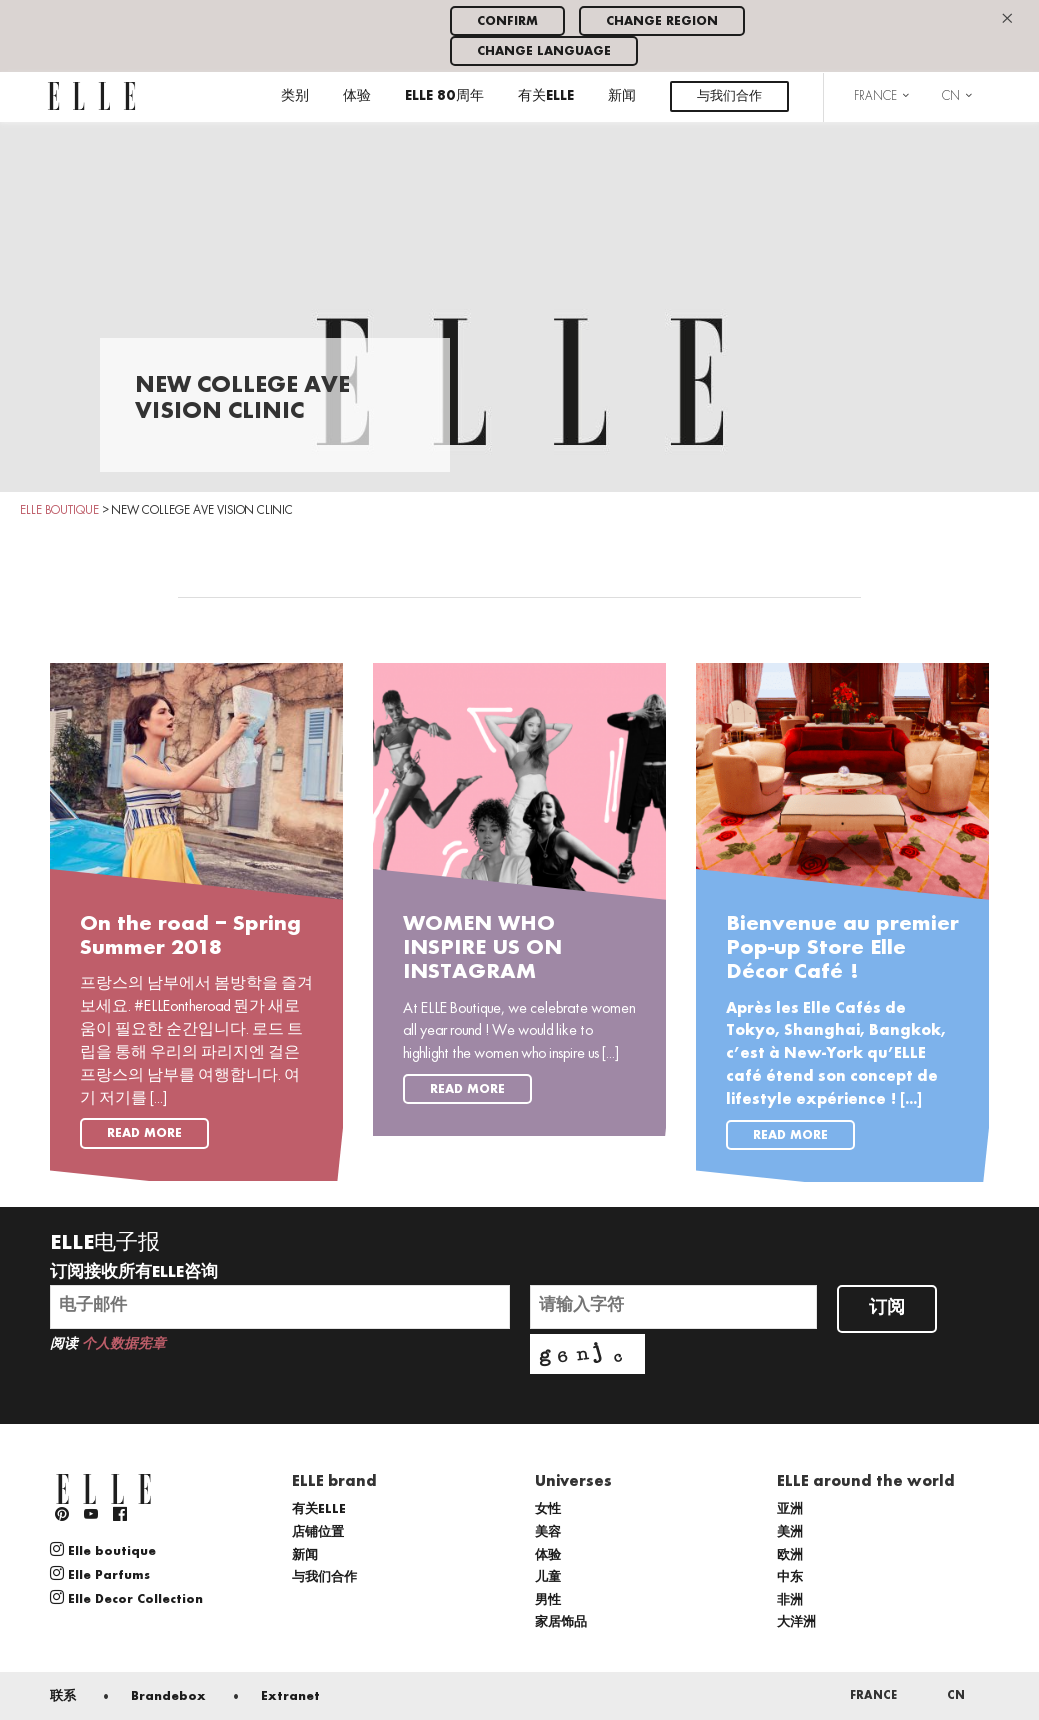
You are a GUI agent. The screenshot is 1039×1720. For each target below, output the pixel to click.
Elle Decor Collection (126, 1598)
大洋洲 (796, 1622)
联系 (63, 1696)
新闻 (622, 96)
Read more (144, 1133)
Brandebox (168, 1696)
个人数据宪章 (124, 1344)
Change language (544, 51)
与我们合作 (729, 96)
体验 (357, 96)
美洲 (790, 1532)
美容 (548, 1532)
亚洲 (790, 1509)
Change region (662, 21)
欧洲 (790, 1555)
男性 (548, 1600)
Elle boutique (103, 1550)
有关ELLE (546, 96)
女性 (548, 1509)
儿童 (548, 1577)
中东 (790, 1577)
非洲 (790, 1600)
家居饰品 (561, 1622)
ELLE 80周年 (444, 96)
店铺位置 (318, 1532)
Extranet (290, 1696)
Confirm (507, 21)
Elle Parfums (100, 1574)
